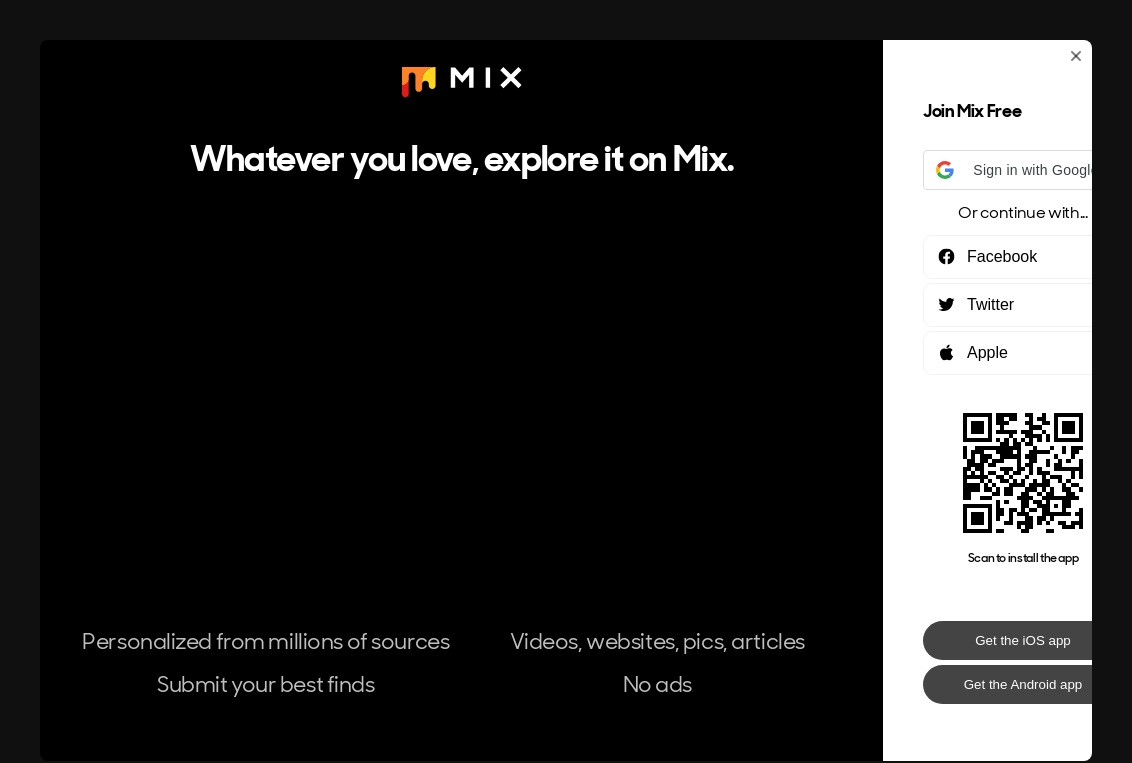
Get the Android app (1023, 684)
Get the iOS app (1023, 640)
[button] (1023, 170)
